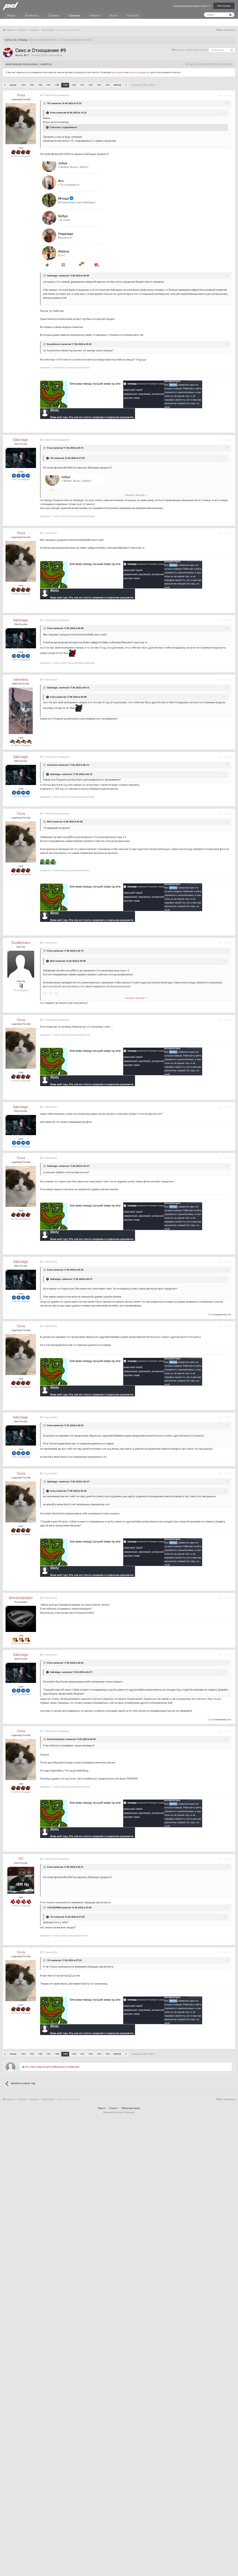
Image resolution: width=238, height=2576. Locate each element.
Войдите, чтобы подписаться (191, 49)
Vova (21, 95)
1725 (31, 85)
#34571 (228, 1158)
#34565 (228, 679)
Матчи (113, 15)
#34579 (228, 1859)
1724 (23, 85)
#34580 (228, 1952)
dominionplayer (21, 1598)
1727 (48, 85)
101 (47, 103)
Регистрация (224, 5)
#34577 (228, 1655)
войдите (119, 72)
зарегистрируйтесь (139, 72)
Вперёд (117, 85)
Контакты (133, 15)
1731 (82, 85)
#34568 (228, 943)
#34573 (228, 1326)
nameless (20, 679)
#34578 (228, 1731)
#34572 (228, 1262)
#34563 (228, 533)
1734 (107, 85)
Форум (11, 15)
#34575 (228, 1473)
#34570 (228, 1107)
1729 (65, 85)
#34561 (228, 95)
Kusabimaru (52, 344)
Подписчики (217, 50)
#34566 (228, 757)
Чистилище (55, 55)
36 (232, 50)
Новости (95, 15)
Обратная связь (130, 2108)
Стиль (113, 2108)
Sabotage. (51, 275)
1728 (56, 85)
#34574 (228, 1417)
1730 (73, 85)
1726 (40, 85)
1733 (99, 85)
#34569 (228, 1019)
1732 (90, 85)
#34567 (228, 813)
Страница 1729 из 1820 (143, 85)
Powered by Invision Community (119, 2112)
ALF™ (27, 55)
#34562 (228, 440)
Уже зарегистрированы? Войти (191, 6)
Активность (32, 15)
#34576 (228, 1598)
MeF (47, 821)
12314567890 (52, 1907)
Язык (102, 2108)
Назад (13, 85)
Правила (54, 15)
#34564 (228, 620)
